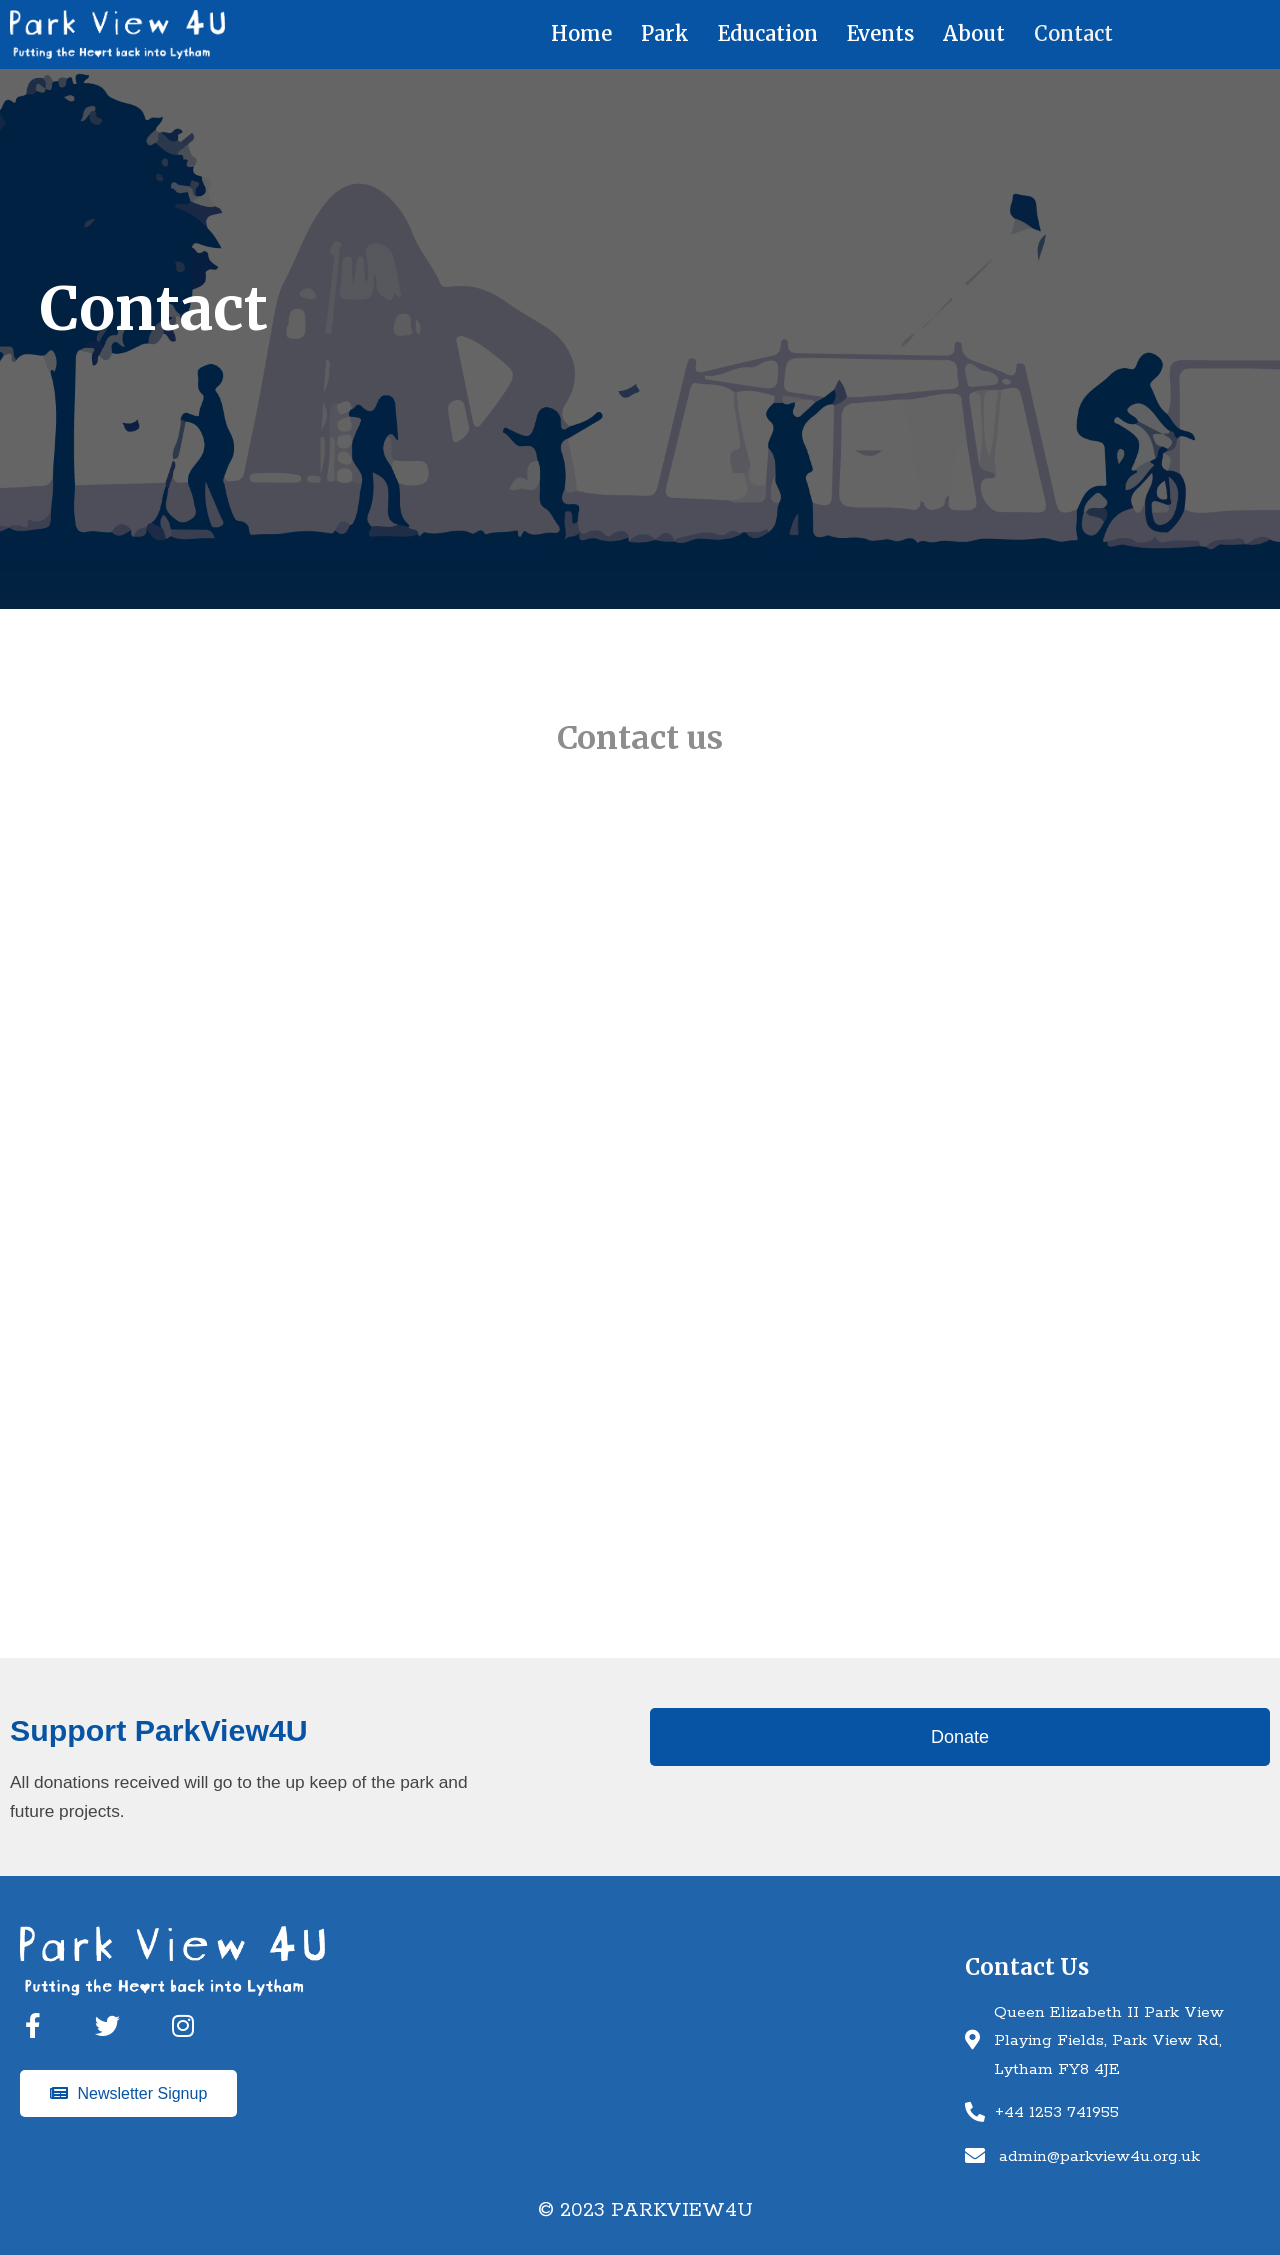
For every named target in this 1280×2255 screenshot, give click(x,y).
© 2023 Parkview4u (645, 2210)
